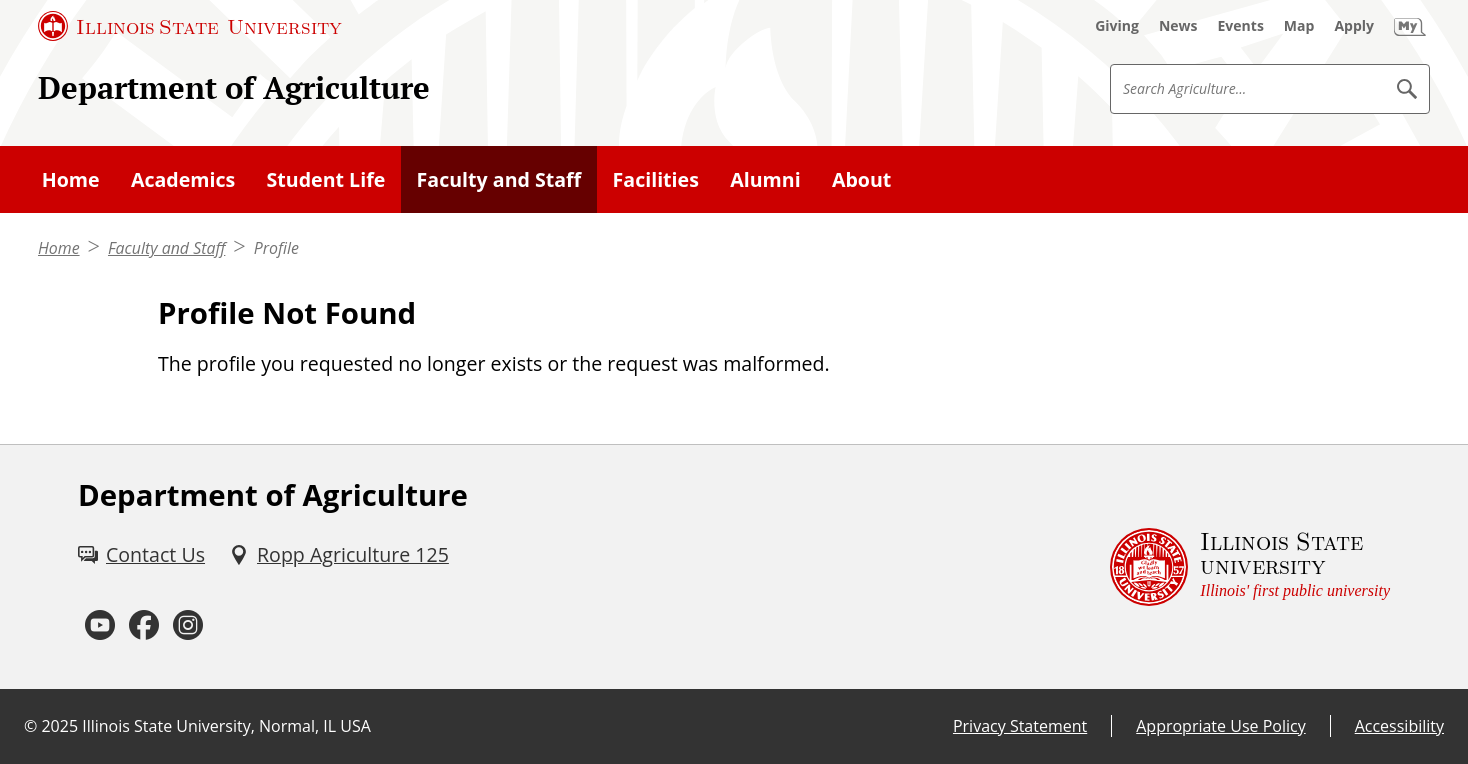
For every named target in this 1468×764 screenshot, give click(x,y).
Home (59, 248)
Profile (276, 248)
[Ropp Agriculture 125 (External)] (339, 554)
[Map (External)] (1299, 26)
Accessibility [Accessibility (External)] (1399, 726)
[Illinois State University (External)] (190, 26)
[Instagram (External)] (188, 625)
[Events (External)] (1241, 26)
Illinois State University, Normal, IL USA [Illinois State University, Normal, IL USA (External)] (226, 726)
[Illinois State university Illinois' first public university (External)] (1250, 566)
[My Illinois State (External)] (1410, 26)
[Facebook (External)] (144, 625)
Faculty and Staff (166, 248)
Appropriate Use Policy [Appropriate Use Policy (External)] (1220, 726)
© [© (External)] (30, 726)
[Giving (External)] (1117, 26)
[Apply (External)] (1354, 26)
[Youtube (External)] (100, 625)
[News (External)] (1178, 26)
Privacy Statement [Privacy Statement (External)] (1020, 726)
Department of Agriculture (234, 87)
